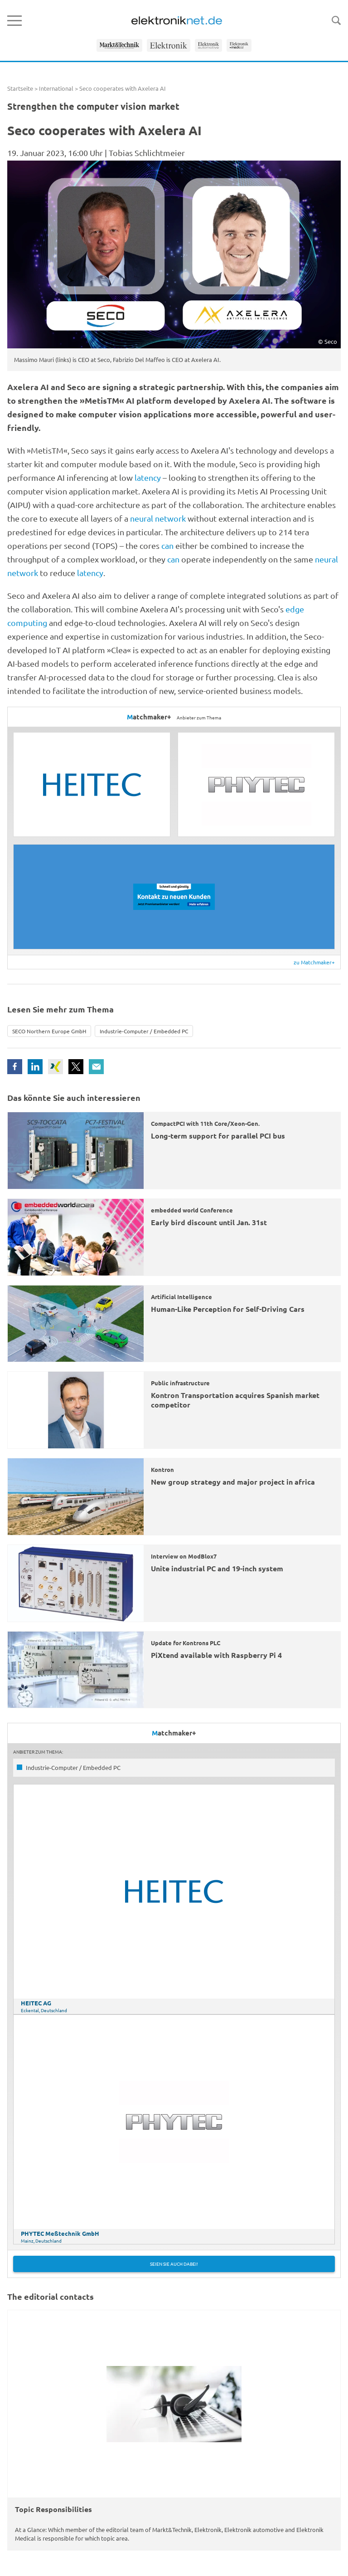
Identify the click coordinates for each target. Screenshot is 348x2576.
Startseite (20, 88)
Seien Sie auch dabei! (174, 2263)
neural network (158, 518)
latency (148, 477)
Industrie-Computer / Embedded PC (144, 1031)
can (167, 545)
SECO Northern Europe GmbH (49, 1031)
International (56, 88)
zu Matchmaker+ (314, 962)
